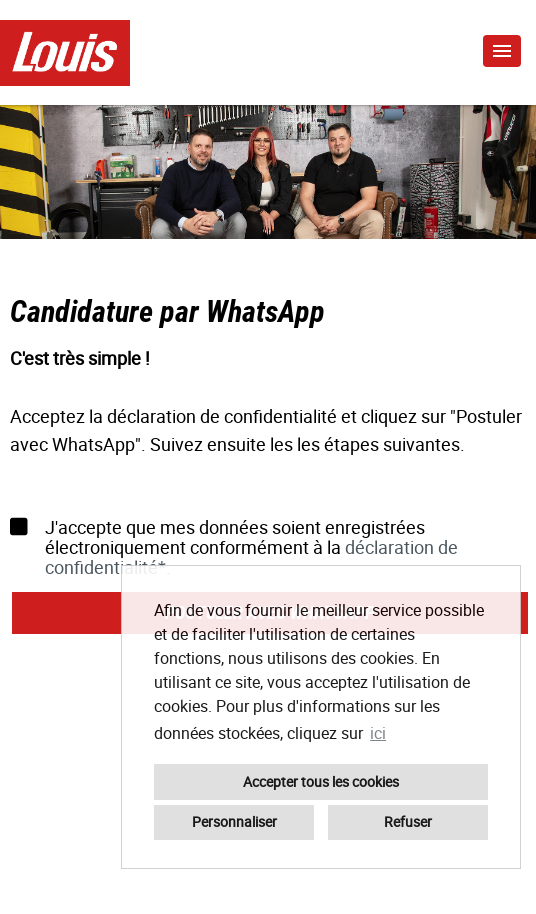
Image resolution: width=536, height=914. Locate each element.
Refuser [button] (408, 821)
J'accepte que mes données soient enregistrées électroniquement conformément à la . (234, 547)
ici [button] (378, 733)
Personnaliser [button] (234, 821)
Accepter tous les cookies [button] (321, 781)
